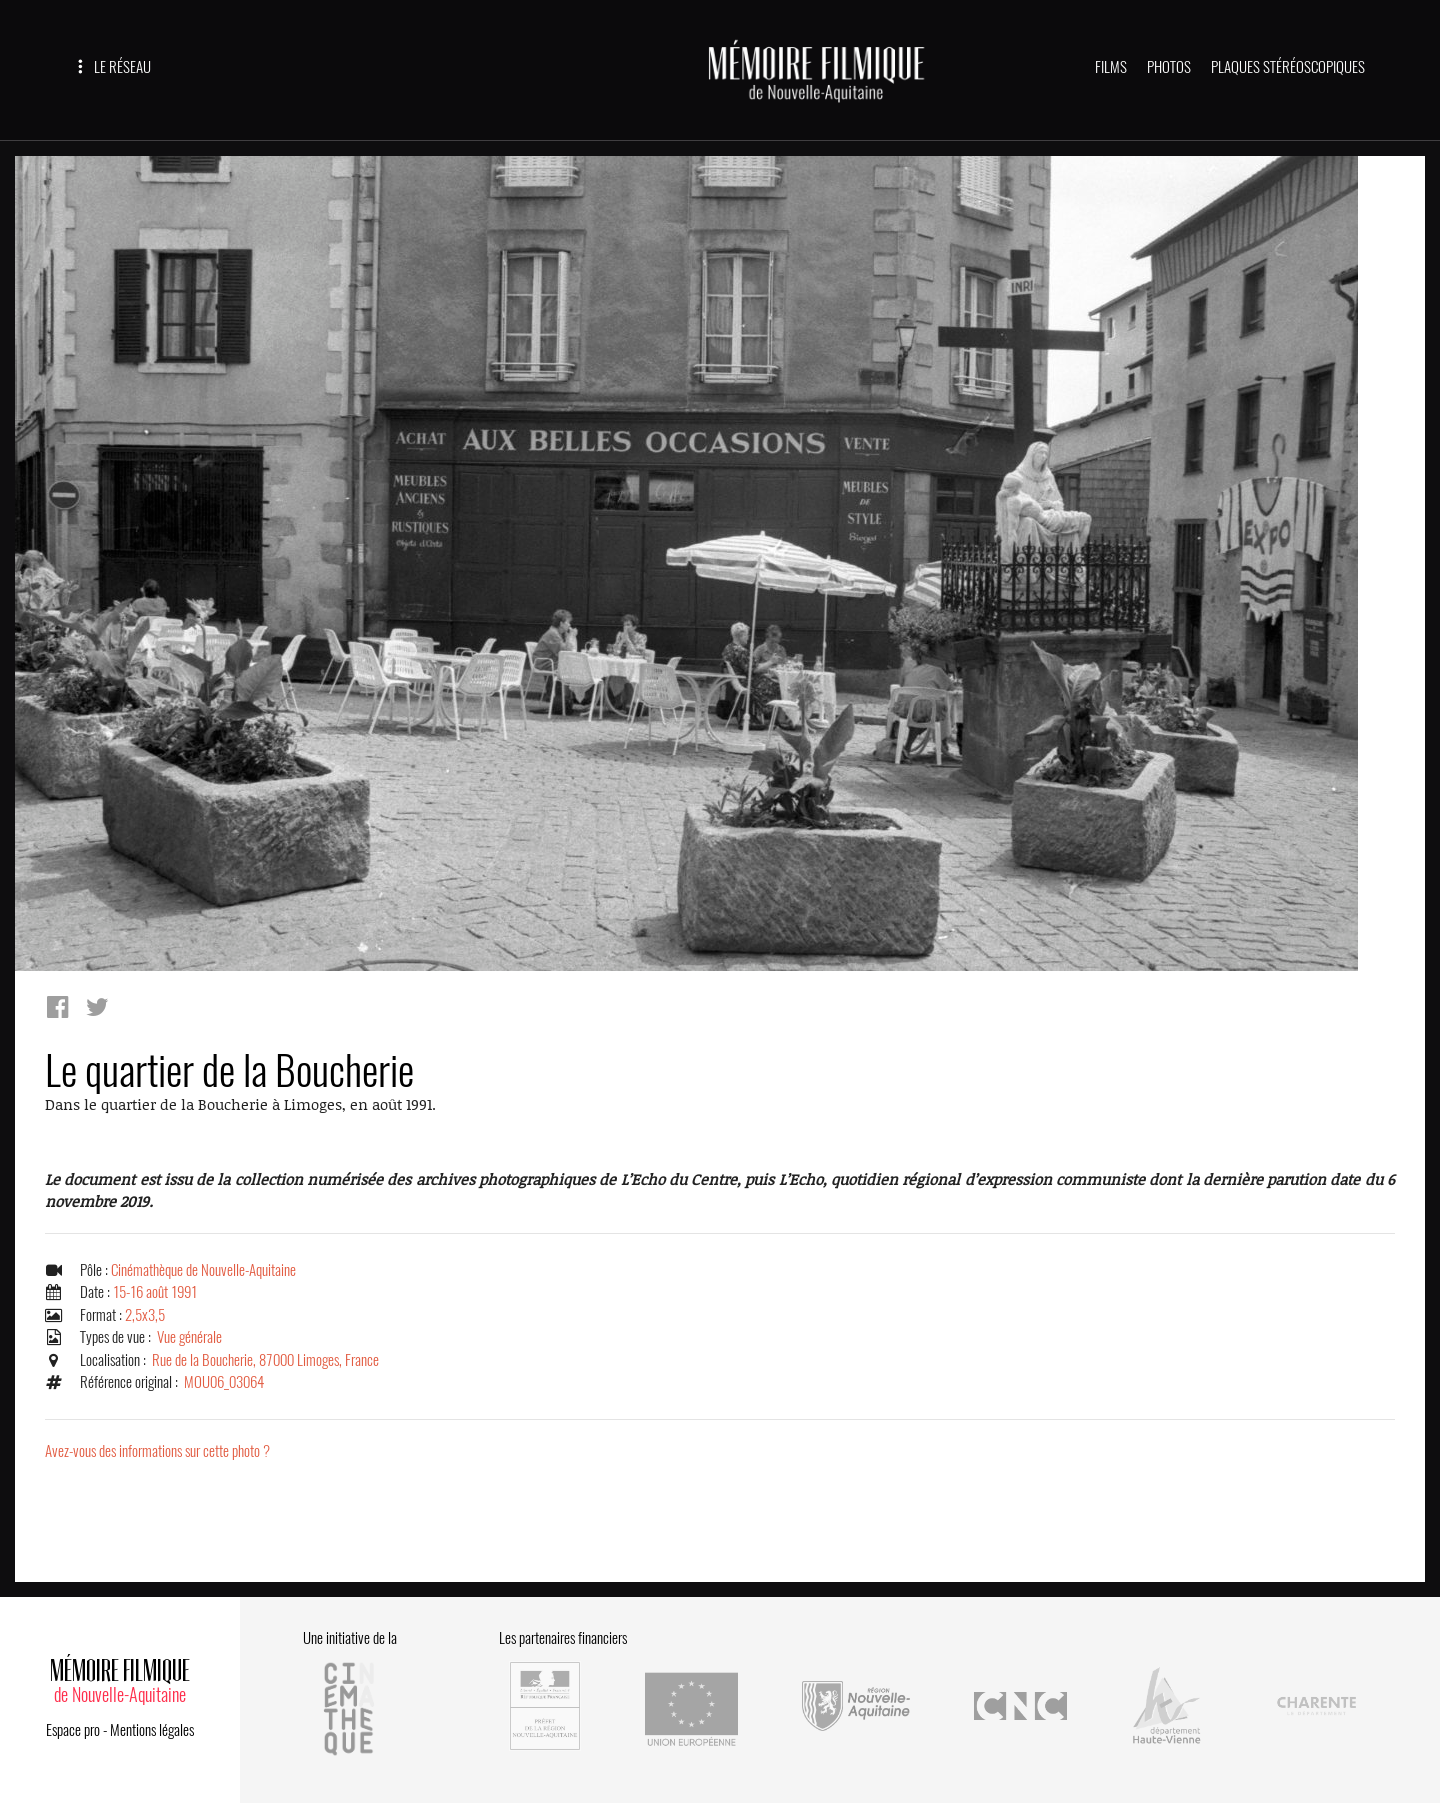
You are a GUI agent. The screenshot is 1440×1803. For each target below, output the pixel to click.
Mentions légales (152, 1730)
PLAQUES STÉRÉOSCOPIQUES (1288, 67)
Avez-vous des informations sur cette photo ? (157, 1451)
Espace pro (73, 1730)
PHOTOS (1169, 67)
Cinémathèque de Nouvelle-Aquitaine (203, 1270)
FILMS (1111, 67)
